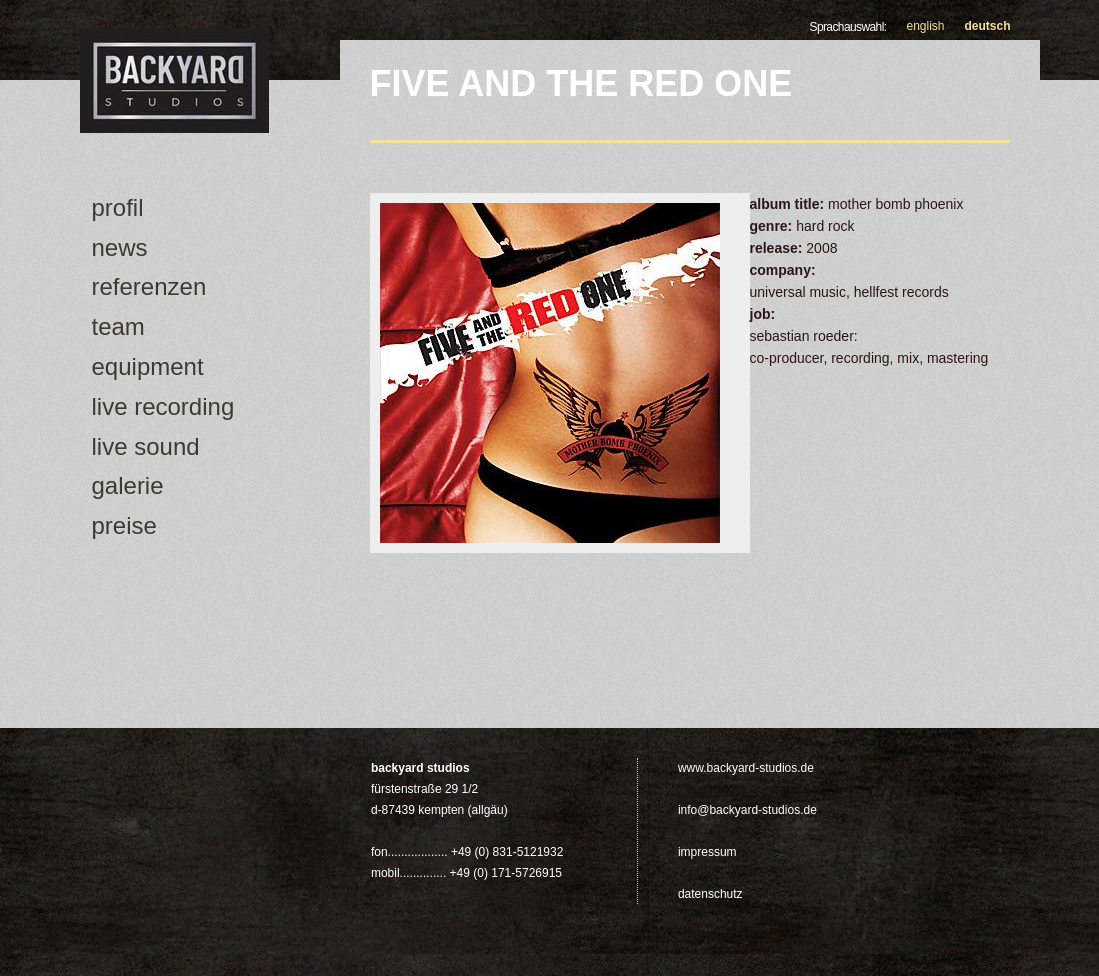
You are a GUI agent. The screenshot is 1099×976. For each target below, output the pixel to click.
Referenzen (149, 286)
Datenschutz (710, 894)
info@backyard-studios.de (747, 810)
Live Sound (146, 446)
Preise (124, 525)
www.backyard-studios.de (746, 768)
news (120, 247)
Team (118, 326)
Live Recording (163, 406)
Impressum (707, 852)
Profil (118, 207)
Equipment (148, 366)
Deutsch (988, 26)
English (925, 26)
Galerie (128, 485)
